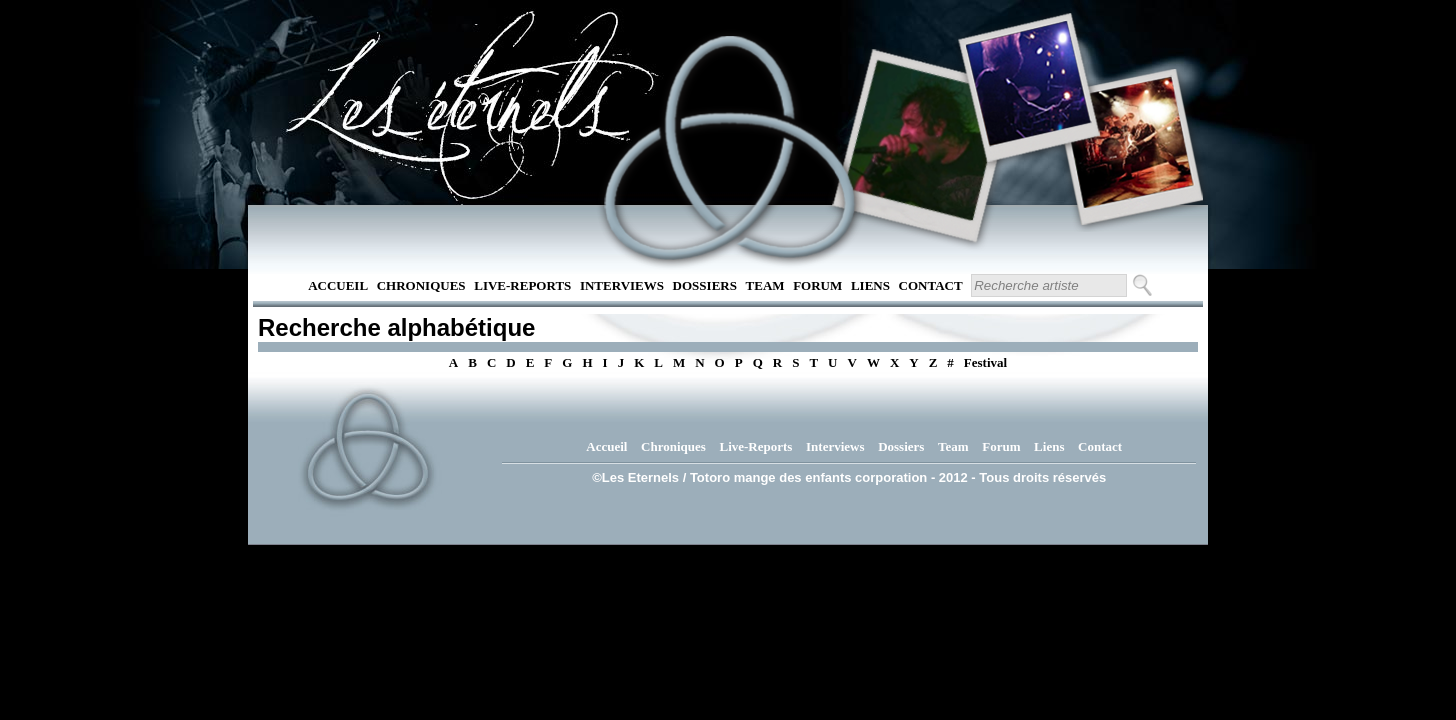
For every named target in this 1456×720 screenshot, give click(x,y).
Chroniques (421, 285)
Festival (985, 362)
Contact (931, 285)
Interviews (622, 285)
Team (765, 285)
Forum (817, 285)
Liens (870, 285)
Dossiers (705, 285)
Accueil (338, 285)
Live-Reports (522, 285)
